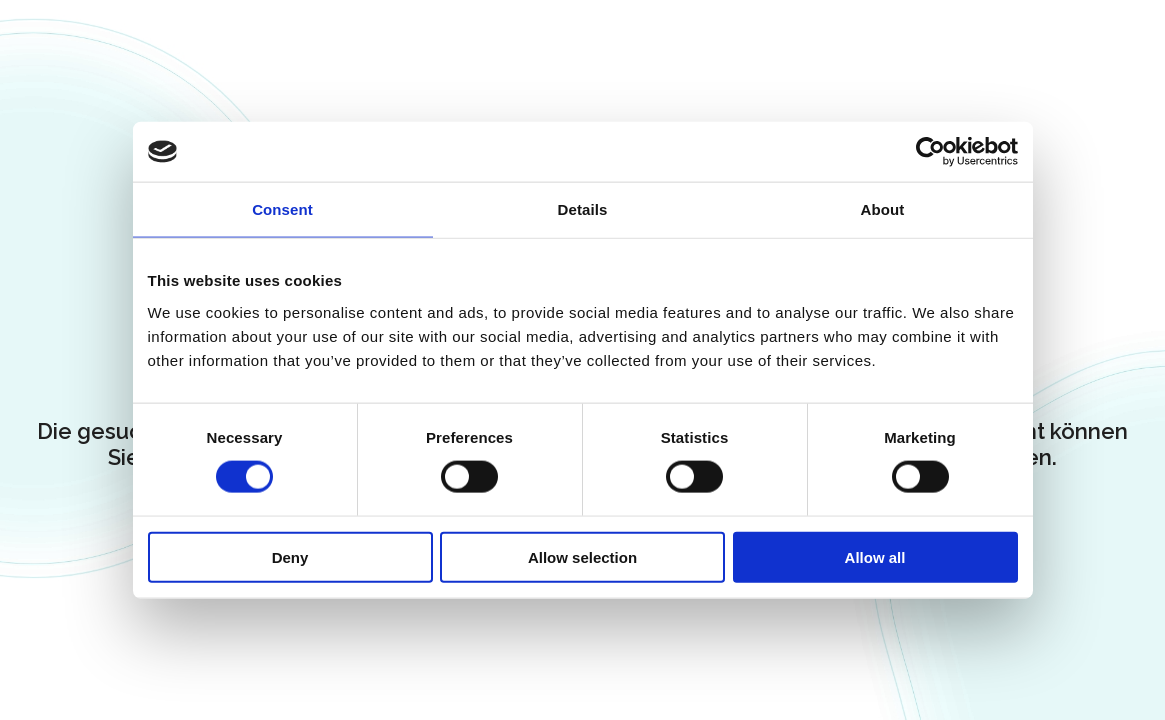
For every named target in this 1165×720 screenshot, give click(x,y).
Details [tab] (583, 209)
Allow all (875, 556)
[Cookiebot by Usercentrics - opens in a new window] (930, 152)
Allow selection (582, 556)
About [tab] (883, 209)
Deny (290, 556)
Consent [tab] (282, 209)
